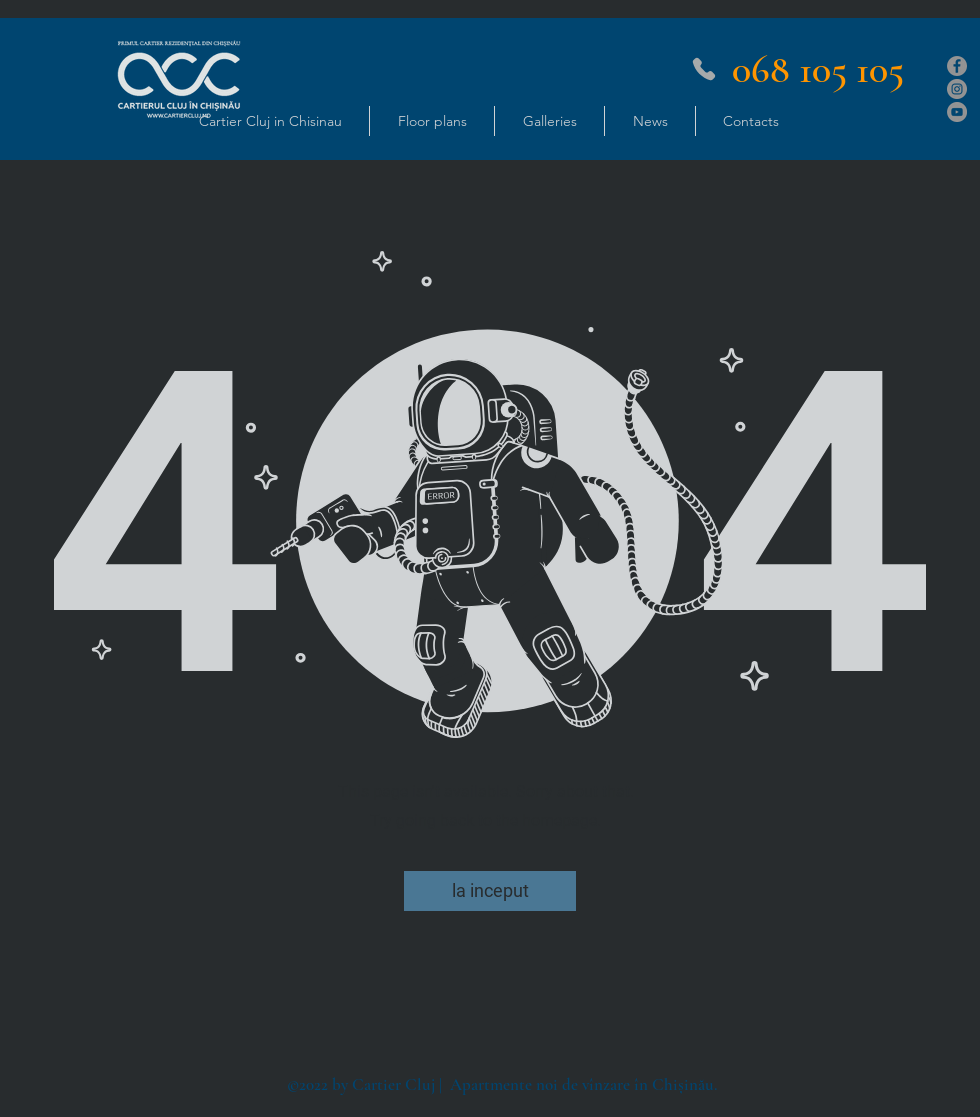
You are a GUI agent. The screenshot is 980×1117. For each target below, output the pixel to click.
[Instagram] (957, 89)
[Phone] (704, 69)
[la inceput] (490, 891)
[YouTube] (957, 112)
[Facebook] (957, 66)
